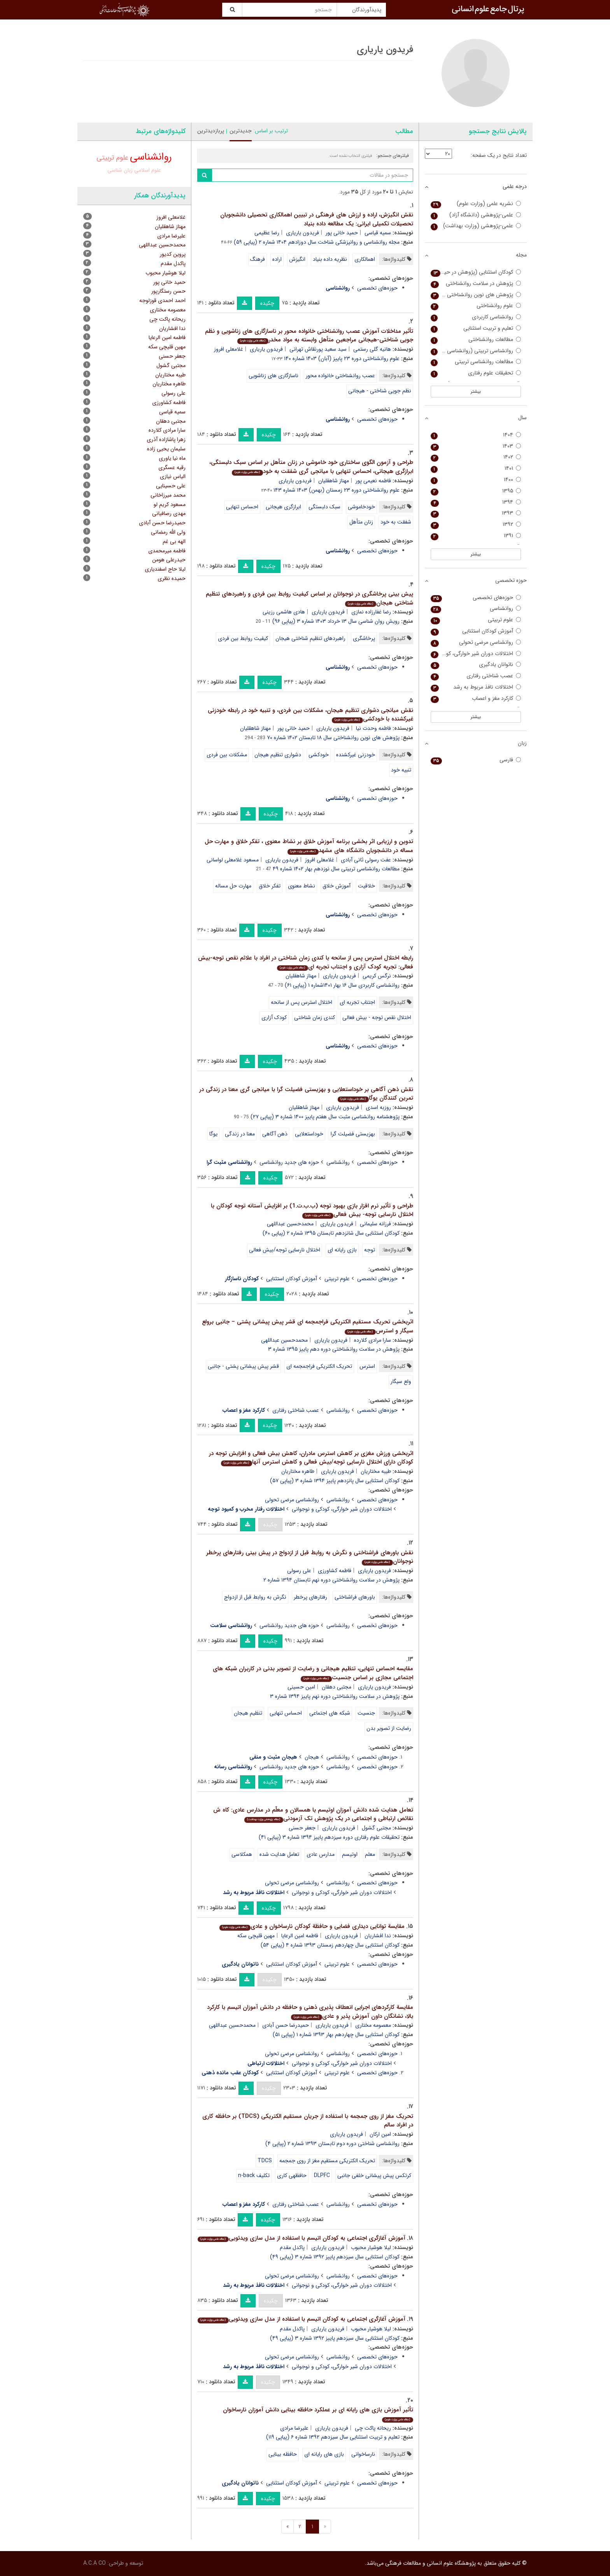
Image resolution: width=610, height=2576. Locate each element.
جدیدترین (241, 131)
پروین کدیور (173, 254)
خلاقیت (366, 886)
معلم (370, 1854)
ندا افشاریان (378, 1935)
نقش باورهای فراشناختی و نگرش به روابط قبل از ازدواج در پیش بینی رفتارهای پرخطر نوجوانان (309, 1557)
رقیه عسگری (172, 467)
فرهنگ (257, 259)
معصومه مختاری (373, 2025)
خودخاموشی (361, 507)
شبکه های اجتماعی (329, 1713)
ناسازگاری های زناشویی (273, 375)
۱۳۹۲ (476, 524)
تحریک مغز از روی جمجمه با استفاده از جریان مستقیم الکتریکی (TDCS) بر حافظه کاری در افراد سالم (307, 2121)
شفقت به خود (395, 522)
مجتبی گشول (376, 1828)
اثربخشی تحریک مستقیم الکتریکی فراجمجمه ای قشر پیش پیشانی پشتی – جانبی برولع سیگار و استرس (307, 1326)
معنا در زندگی (240, 1134)
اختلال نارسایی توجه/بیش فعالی (284, 1250)
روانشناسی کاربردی (476, 317)
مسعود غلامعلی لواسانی (233, 860)
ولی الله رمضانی (168, 532)
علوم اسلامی (147, 170)
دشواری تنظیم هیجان (277, 754)
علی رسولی (299, 1570)
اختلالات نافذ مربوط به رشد (476, 687)
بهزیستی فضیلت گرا (353, 1134)
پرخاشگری (364, 638)
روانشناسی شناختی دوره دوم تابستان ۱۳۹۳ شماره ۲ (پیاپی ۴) (332, 2143)
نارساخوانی (363, 2454)
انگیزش (297, 259)
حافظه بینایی (282, 2454)
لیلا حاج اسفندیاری (165, 569)
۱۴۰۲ (476, 457)
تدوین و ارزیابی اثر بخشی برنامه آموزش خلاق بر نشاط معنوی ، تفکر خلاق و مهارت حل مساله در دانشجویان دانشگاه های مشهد (309, 846)
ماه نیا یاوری (172, 458)
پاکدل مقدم (292, 2247)
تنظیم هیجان (248, 1713)
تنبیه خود (401, 770)
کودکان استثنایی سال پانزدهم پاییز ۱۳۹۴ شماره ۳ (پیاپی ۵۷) (335, 1480)
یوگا (213, 1134)
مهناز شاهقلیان (333, 480)
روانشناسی (338, 1162)
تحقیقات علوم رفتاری (476, 373)
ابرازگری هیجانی (283, 507)
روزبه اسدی (378, 1107)
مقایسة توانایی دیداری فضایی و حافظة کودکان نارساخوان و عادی (311, 1926)
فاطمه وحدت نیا (373, 728)
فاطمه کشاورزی (334, 1570)
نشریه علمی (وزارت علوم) (476, 203)
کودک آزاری (274, 1017)
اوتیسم (350, 1854)
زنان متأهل (361, 522)
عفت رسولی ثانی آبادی (366, 860)
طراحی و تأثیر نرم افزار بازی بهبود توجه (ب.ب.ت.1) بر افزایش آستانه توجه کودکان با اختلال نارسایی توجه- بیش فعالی (312, 1210)
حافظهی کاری (292, 2175)
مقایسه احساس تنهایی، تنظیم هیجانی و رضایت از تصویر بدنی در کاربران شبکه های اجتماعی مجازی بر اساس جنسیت (313, 1673)
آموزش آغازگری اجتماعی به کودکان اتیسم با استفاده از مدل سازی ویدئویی (301, 2238)
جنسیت (366, 1713)
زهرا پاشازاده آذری (166, 439)
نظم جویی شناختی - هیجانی (379, 391)
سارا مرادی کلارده (372, 1340)
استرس (367, 1366)
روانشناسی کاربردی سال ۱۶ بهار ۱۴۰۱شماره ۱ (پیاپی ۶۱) (342, 985)
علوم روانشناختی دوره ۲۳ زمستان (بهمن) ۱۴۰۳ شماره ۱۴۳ (336, 490)
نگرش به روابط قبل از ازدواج (255, 1597)
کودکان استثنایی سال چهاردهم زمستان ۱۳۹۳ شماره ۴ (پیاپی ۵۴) (330, 1945)
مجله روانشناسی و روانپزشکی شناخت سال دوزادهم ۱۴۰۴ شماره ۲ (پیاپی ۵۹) (317, 242)
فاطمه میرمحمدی (167, 550)
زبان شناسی (120, 170)
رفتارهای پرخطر (310, 1597)
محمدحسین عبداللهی (290, 1223)
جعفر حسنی (302, 1828)
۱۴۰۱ (476, 468)
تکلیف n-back (254, 2175)
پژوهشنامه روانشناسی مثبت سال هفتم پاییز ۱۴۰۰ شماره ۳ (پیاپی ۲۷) (325, 1116)
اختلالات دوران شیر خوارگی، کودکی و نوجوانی (342, 1509)
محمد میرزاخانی (168, 495)
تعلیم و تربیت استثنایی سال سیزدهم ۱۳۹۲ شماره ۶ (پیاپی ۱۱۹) (333, 2437)
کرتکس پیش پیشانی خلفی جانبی (374, 2175)
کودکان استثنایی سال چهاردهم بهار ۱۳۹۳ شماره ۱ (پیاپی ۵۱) (336, 2034)
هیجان (312, 1757)
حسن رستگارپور (168, 291)
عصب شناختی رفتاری (295, 1410)
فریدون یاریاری (302, 232)
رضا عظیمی (266, 232)
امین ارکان (380, 2134)
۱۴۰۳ (476, 446)
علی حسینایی (171, 485)
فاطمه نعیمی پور (373, 480)
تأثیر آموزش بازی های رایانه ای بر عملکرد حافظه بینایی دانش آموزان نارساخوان (318, 2414)
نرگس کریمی (377, 976)
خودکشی (319, 754)
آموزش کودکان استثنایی (291, 1278)
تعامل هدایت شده (279, 1854)
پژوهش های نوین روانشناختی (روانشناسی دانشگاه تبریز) (476, 294)
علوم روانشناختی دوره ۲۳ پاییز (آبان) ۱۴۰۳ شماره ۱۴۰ (342, 358)
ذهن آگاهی (274, 1134)
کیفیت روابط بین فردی (243, 638)
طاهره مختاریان (297, 1471)
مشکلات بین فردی (227, 754)
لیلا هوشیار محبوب (371, 2247)
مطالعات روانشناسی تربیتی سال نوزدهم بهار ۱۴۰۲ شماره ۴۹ (336, 869)
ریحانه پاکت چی (373, 2428)
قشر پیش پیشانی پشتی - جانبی (243, 1366)
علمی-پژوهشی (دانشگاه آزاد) (476, 215)
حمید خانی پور (342, 232)
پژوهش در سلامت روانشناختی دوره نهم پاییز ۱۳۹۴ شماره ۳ (335, 1696)
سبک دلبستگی (324, 507)
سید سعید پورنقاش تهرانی (318, 349)
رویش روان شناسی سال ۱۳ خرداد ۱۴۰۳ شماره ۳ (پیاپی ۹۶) (336, 621)
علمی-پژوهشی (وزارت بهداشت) (476, 225)
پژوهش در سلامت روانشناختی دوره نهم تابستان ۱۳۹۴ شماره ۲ (331, 1580)
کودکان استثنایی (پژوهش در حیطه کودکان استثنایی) (476, 272)
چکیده (267, 303)
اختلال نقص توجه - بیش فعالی (376, 1017)
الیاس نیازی (173, 476)
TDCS (265, 2160)
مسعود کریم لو (170, 504)
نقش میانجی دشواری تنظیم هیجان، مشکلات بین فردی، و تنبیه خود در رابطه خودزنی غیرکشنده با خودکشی (310, 715)
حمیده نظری (172, 578)
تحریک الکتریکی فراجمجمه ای (319, 1366)
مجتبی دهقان (336, 1687)
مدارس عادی (321, 1854)
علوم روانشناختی (476, 305)
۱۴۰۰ (476, 479)
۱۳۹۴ (476, 502)
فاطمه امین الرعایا (299, 1935)
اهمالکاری (364, 259)
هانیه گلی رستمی (372, 349)
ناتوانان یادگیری (476, 664)
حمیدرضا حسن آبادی (285, 2025)
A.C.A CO (94, 2563)
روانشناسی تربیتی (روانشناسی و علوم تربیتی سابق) (476, 350)
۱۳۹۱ (476, 535)
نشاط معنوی (301, 886)
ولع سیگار (401, 1381)
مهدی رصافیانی (169, 513)
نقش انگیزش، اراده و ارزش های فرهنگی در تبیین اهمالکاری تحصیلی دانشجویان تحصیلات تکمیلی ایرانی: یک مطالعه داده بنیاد (316, 219)
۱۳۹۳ (476, 513)
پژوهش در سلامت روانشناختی (476, 283)
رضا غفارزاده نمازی (371, 612)
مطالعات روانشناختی (476, 339)
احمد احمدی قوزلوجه (162, 300)
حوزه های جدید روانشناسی (289, 1162)
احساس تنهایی (242, 507)
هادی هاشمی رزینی (284, 612)
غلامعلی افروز (228, 349)
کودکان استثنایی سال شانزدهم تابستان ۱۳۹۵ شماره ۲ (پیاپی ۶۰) (331, 1233)
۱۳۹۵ (476, 491)
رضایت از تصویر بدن (388, 1728)
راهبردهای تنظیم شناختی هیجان (310, 638)
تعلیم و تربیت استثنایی (476, 328)
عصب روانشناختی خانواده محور (340, 375)
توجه (369, 1250)
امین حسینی (301, 1687)
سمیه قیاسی (378, 232)
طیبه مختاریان (376, 1471)
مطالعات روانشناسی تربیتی (476, 361)
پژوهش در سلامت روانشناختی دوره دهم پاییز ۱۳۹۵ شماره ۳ (334, 1349)
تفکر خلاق (269, 886)
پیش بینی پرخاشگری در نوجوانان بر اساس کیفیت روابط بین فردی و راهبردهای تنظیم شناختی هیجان (309, 598)
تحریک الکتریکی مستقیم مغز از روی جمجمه (327, 2160)
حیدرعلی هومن (169, 559)
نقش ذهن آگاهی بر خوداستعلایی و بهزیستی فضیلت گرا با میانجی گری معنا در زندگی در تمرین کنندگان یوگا (306, 1094)
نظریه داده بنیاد (330, 259)
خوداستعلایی (309, 1134)
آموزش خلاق (337, 886)
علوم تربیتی (337, 1278)
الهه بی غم (174, 541)
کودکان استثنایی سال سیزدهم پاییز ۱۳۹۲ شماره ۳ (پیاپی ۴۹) (335, 2257)
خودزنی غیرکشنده (355, 754)
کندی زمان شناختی (314, 1017)
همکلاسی (241, 1854)
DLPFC (322, 2175)
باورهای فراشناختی (355, 1597)
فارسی (476, 760)
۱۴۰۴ (476, 435)
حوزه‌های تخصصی (377, 288)
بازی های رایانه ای (324, 2454)
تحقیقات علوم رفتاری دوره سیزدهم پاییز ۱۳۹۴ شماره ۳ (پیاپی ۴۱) (329, 1837)
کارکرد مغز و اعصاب (476, 698)
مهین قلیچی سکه (256, 1935)
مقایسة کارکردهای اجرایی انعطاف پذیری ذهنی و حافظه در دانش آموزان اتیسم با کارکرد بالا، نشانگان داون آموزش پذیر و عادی (310, 2012)
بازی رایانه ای (342, 1250)
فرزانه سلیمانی (375, 1223)
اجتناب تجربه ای (357, 1002)
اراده (277, 259)
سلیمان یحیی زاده (166, 449)
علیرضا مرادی (294, 2428)
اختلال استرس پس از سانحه (301, 1002)
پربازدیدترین (210, 131)
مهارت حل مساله (233, 886)
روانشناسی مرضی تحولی (292, 1499)
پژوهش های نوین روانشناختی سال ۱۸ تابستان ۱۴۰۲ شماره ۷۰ (333, 737)
